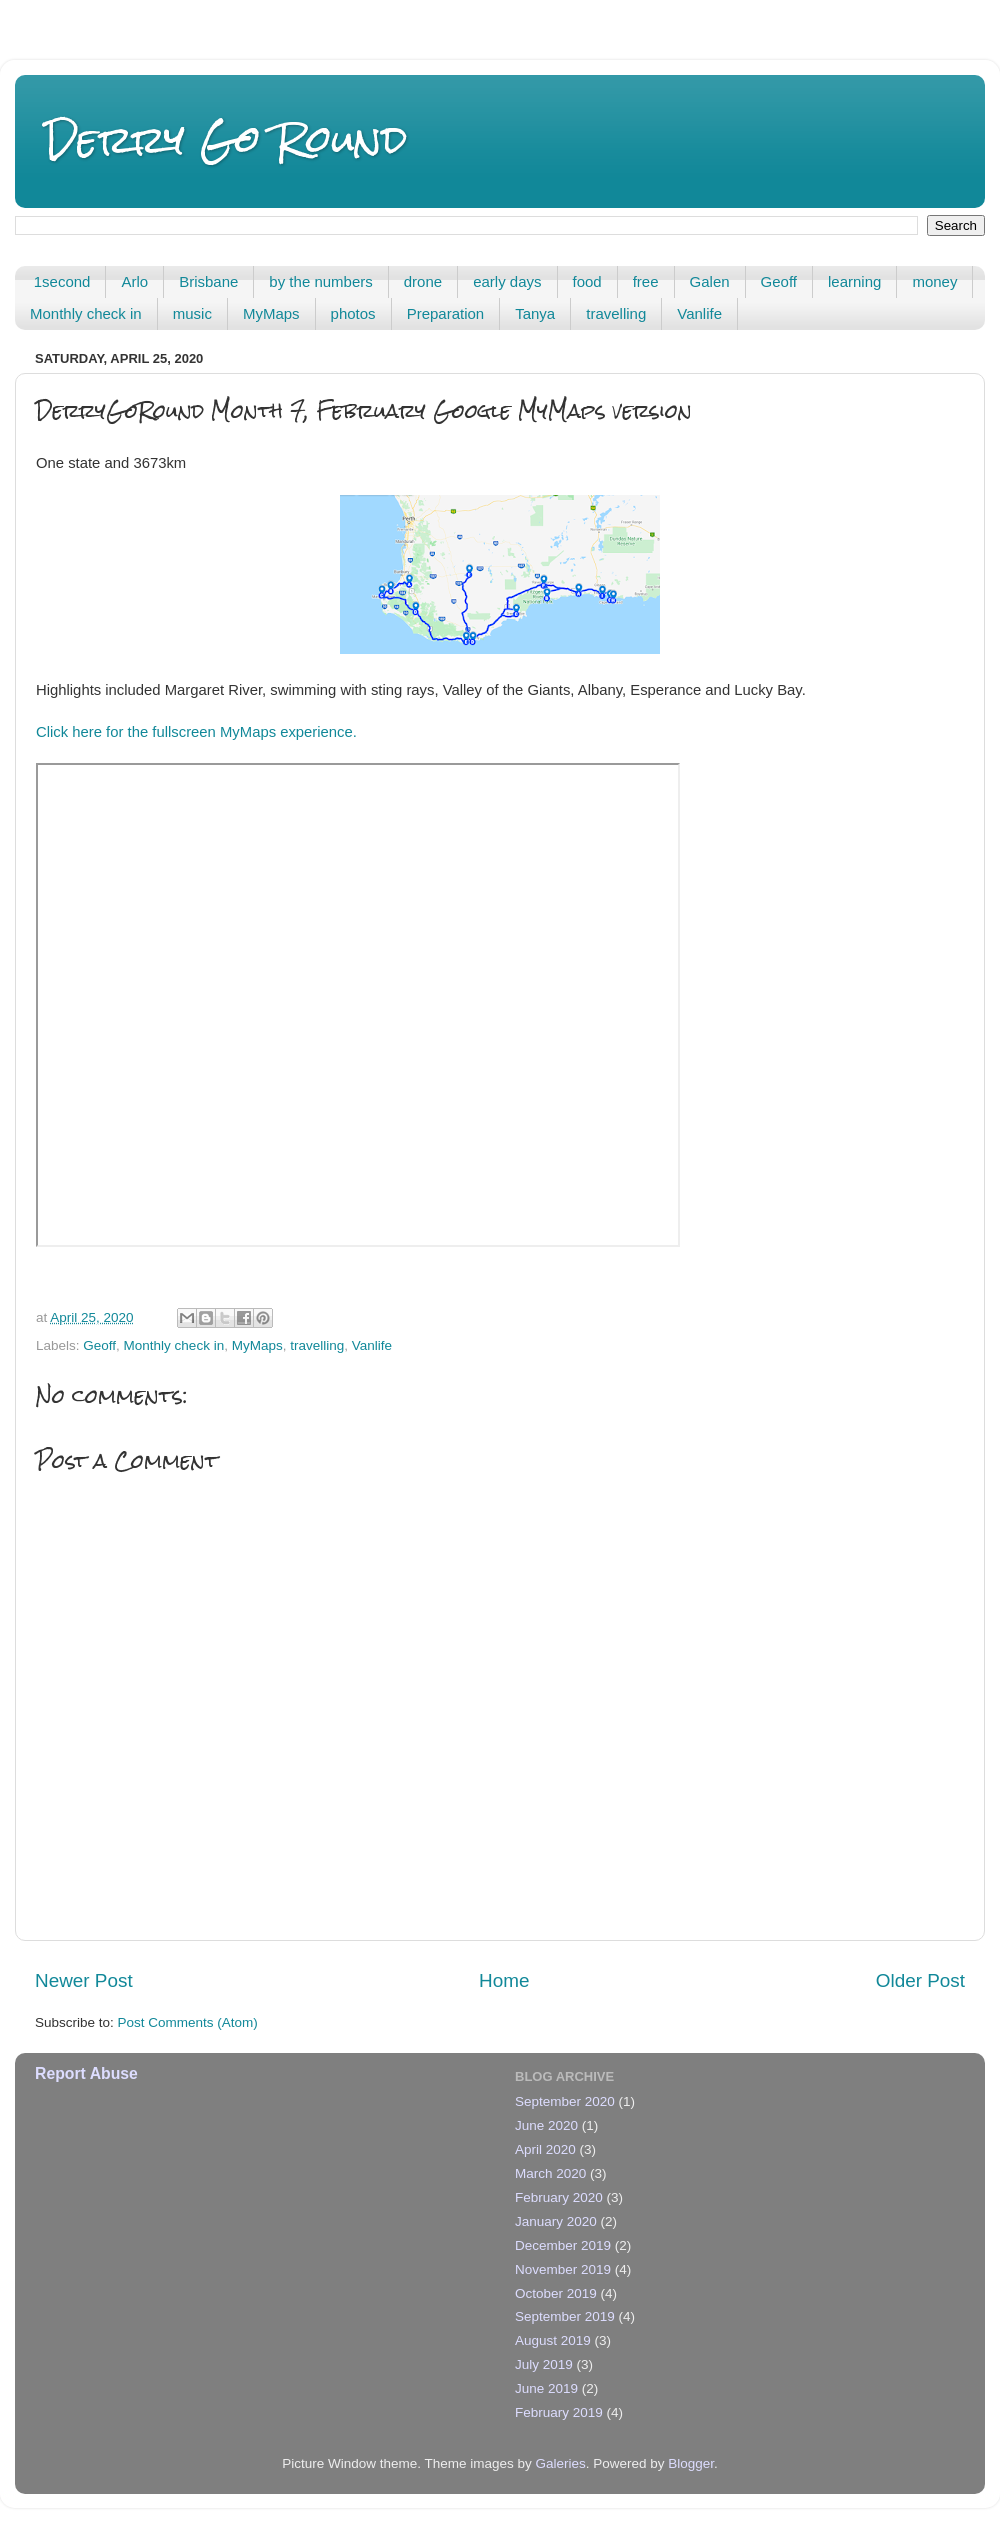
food (587, 281)
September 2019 (565, 2316)
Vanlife (699, 313)
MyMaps (271, 313)
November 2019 (563, 2269)
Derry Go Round (226, 139)
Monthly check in (86, 313)
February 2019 (559, 2412)
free (646, 281)
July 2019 (544, 2364)
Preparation (446, 313)
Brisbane (208, 281)
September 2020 (565, 2101)
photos (353, 313)
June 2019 (546, 2388)
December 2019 (563, 2245)
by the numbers (320, 281)
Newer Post (84, 1980)
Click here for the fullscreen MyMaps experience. (196, 732)
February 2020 (559, 2197)
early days (507, 281)
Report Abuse (86, 2073)
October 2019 (556, 2293)
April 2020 (545, 2149)
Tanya (535, 313)
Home (504, 1980)
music (192, 313)
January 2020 (556, 2221)
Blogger (691, 2463)
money (934, 281)
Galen (710, 281)
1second (62, 281)
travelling (616, 313)
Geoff (779, 281)
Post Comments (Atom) (188, 2022)
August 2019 (553, 2340)
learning (854, 281)
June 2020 (546, 2125)
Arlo (134, 281)
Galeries (560, 2463)
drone (423, 281)
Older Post (920, 1980)
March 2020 (550, 2173)
